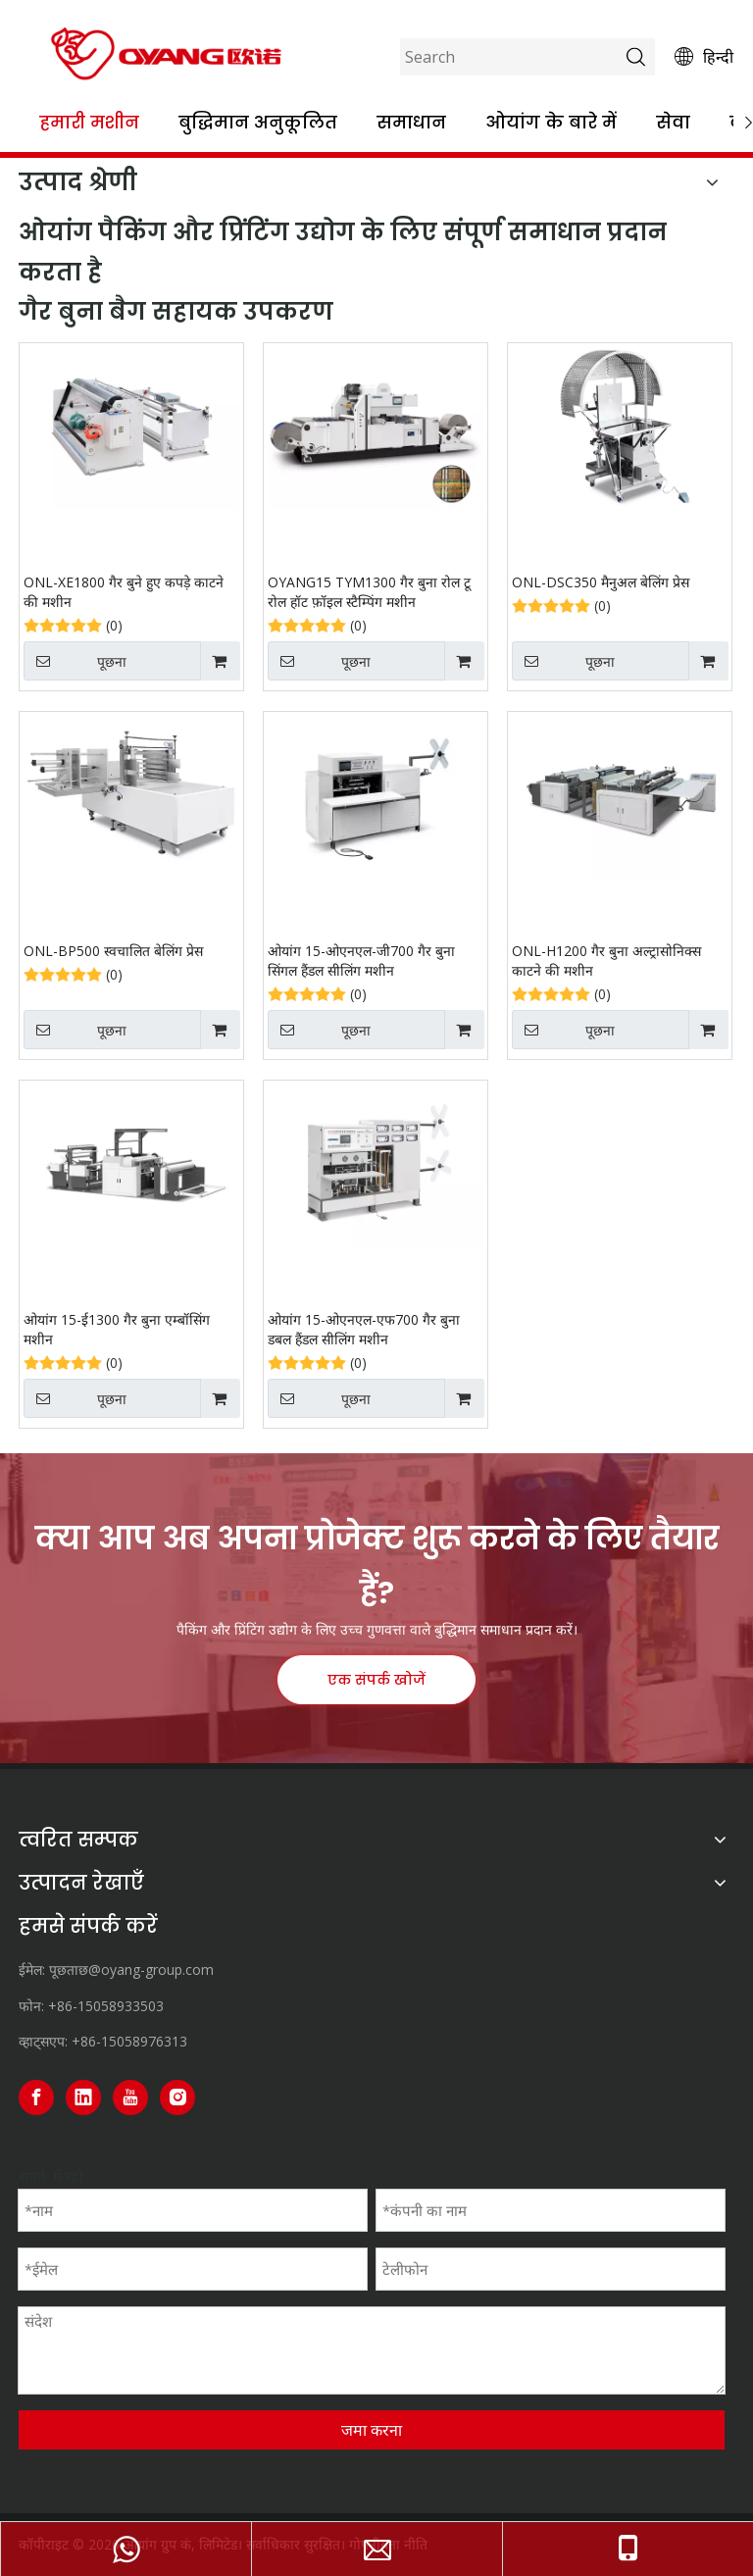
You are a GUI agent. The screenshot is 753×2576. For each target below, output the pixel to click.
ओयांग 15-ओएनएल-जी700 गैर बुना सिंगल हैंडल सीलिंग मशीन (361, 960)
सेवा (673, 122)
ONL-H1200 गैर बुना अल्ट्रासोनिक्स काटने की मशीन (606, 960)
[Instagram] (177, 2097)
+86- (86, 2041)
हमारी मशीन (89, 122)
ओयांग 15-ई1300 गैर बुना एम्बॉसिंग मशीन (117, 1329)
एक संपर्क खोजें (376, 1680)
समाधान (411, 122)
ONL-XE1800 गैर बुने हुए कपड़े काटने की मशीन (124, 592)
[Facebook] (36, 2097)
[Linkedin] (83, 2097)
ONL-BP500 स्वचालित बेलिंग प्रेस (113, 950)
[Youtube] (130, 2097)
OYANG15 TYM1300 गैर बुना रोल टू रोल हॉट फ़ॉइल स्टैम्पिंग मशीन (369, 592)
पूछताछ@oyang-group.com (131, 1969)
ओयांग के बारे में (551, 122)
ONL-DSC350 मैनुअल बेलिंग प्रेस (600, 582)
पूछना (75, 661)
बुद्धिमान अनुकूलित (257, 122)
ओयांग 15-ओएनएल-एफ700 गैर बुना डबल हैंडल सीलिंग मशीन (364, 1329)
